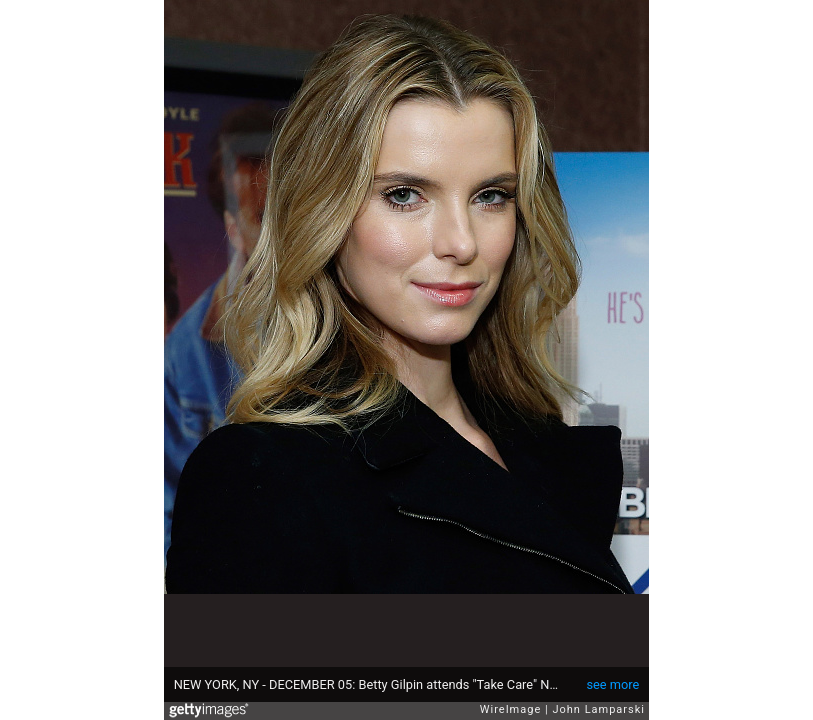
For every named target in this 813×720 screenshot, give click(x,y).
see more (612, 684)
